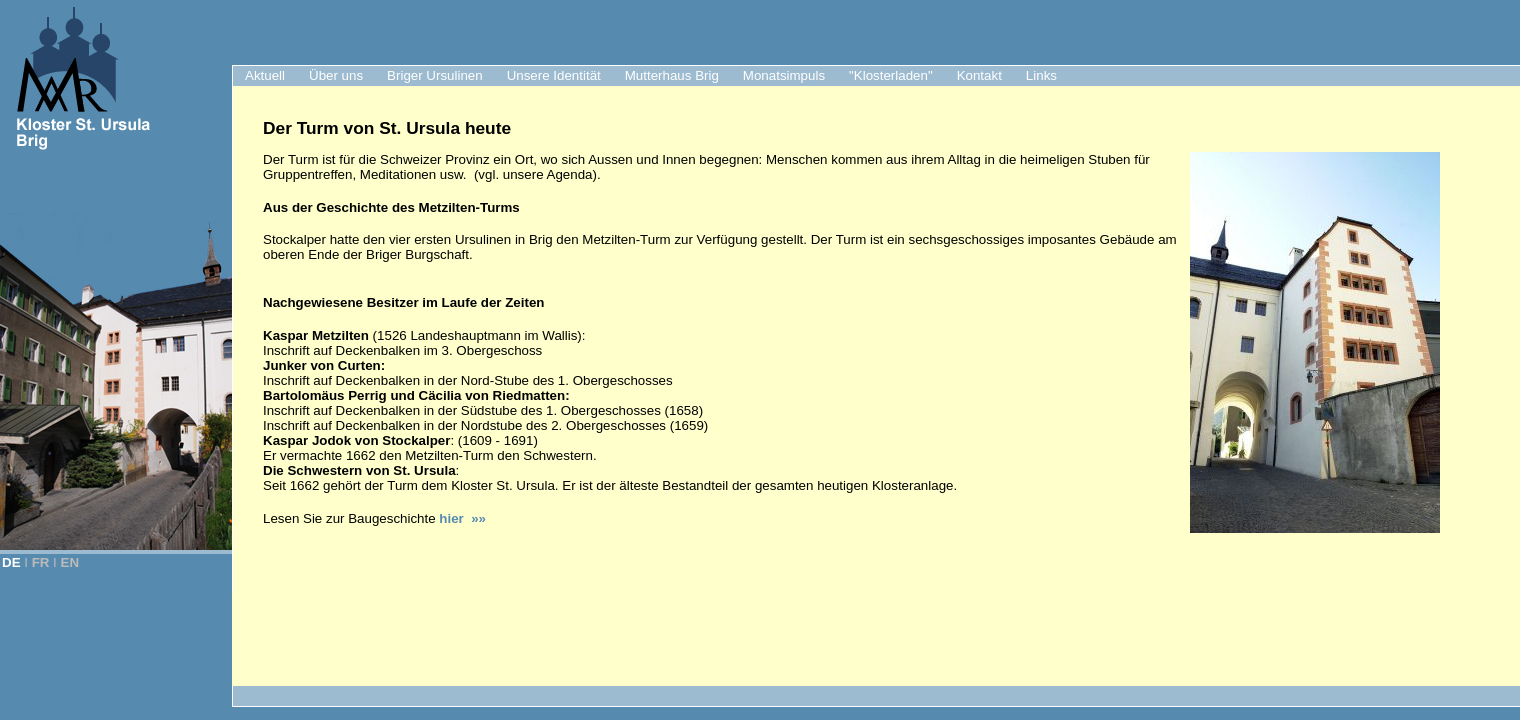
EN (70, 562)
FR (41, 562)
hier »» (462, 518)
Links (1041, 75)
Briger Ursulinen (435, 75)
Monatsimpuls (784, 75)
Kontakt (979, 75)
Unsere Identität (554, 75)
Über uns (336, 75)
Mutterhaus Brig (672, 75)
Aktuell (265, 75)
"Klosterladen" (891, 75)
